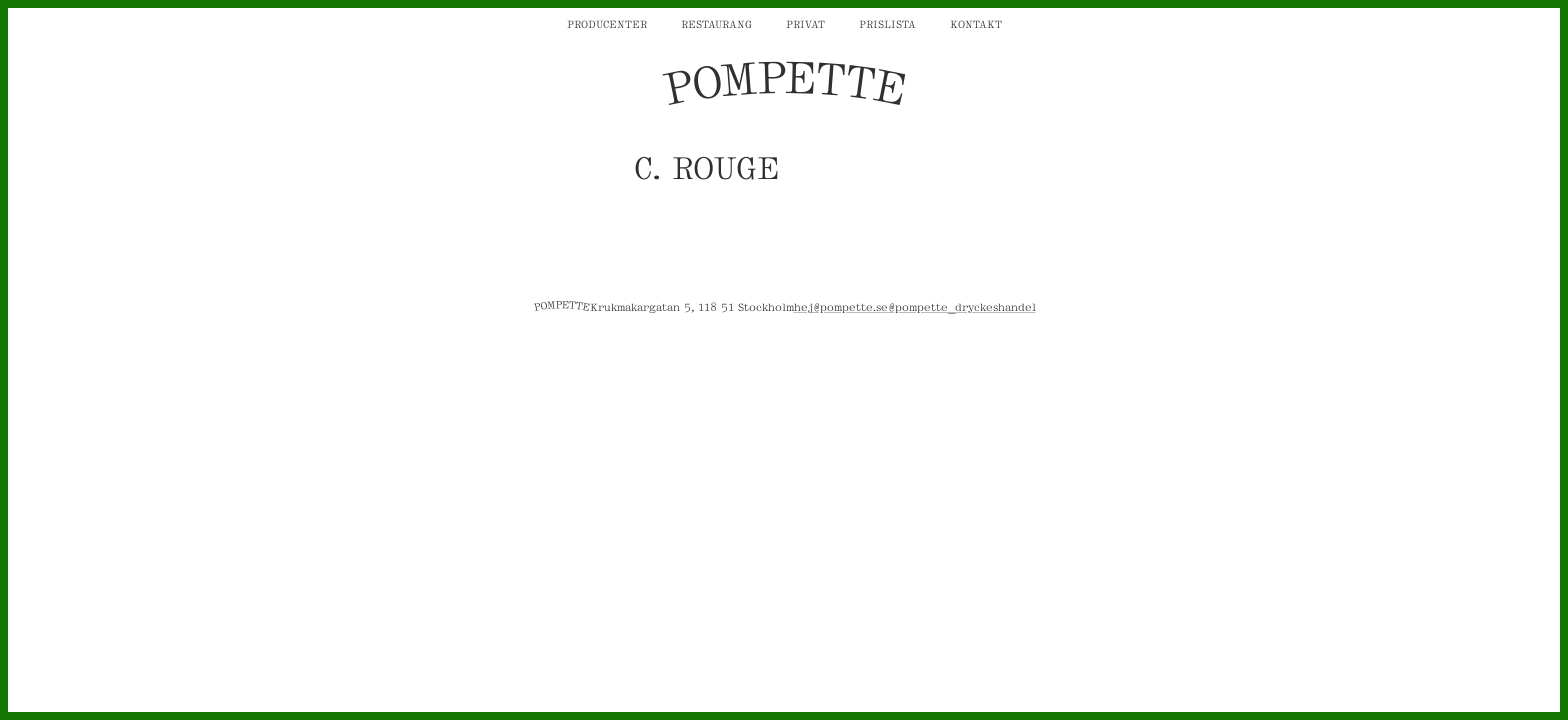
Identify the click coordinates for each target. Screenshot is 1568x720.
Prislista (887, 23)
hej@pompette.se (841, 306)
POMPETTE (784, 84)
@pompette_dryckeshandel (962, 306)
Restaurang (716, 23)
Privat (805, 23)
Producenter (607, 23)
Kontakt (976, 23)
